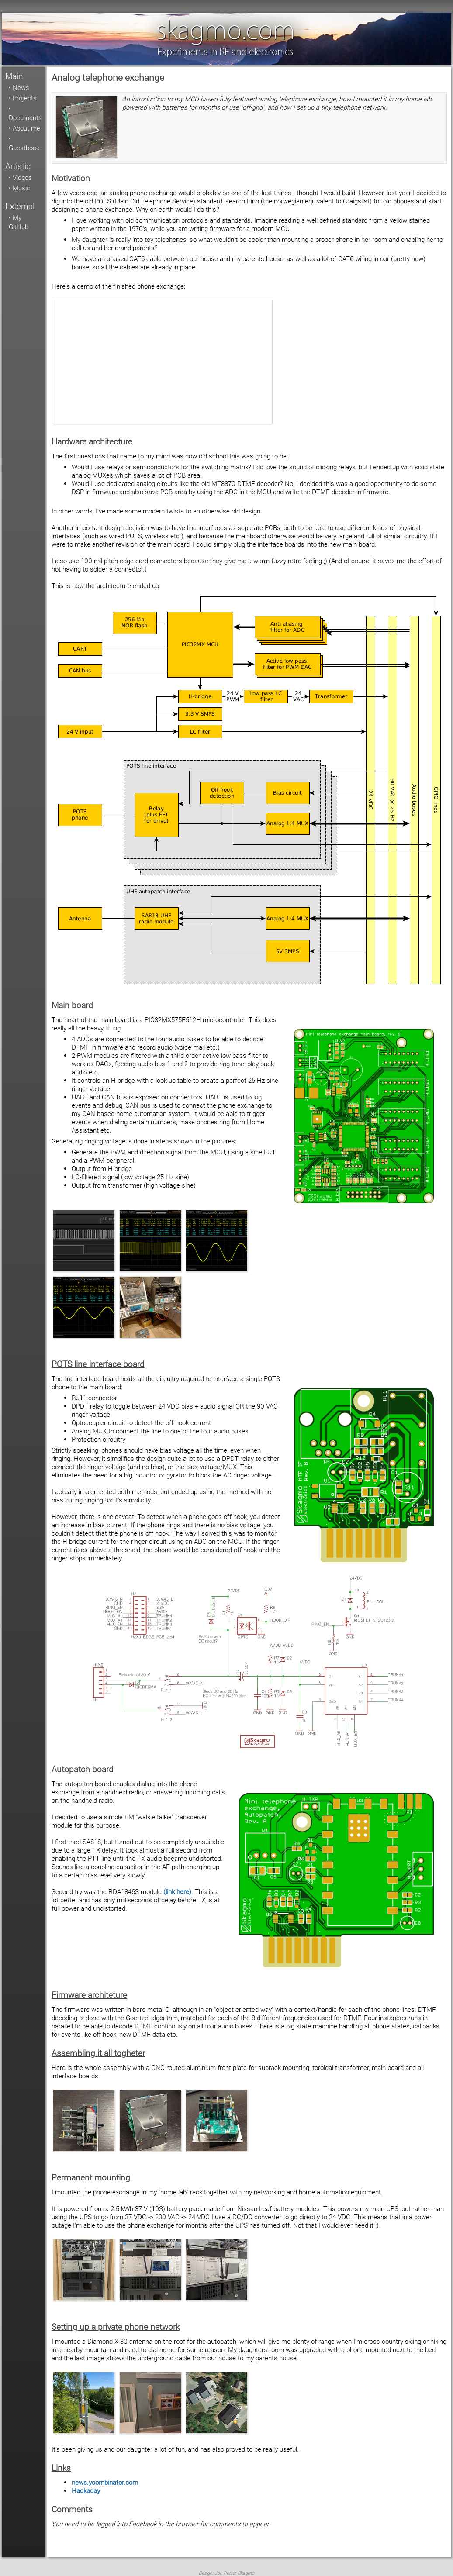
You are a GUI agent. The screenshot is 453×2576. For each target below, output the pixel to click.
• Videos (20, 177)
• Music (19, 188)
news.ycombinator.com (105, 2482)
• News (19, 87)
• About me (24, 128)
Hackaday (86, 2490)
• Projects (23, 98)
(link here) (177, 1891)
